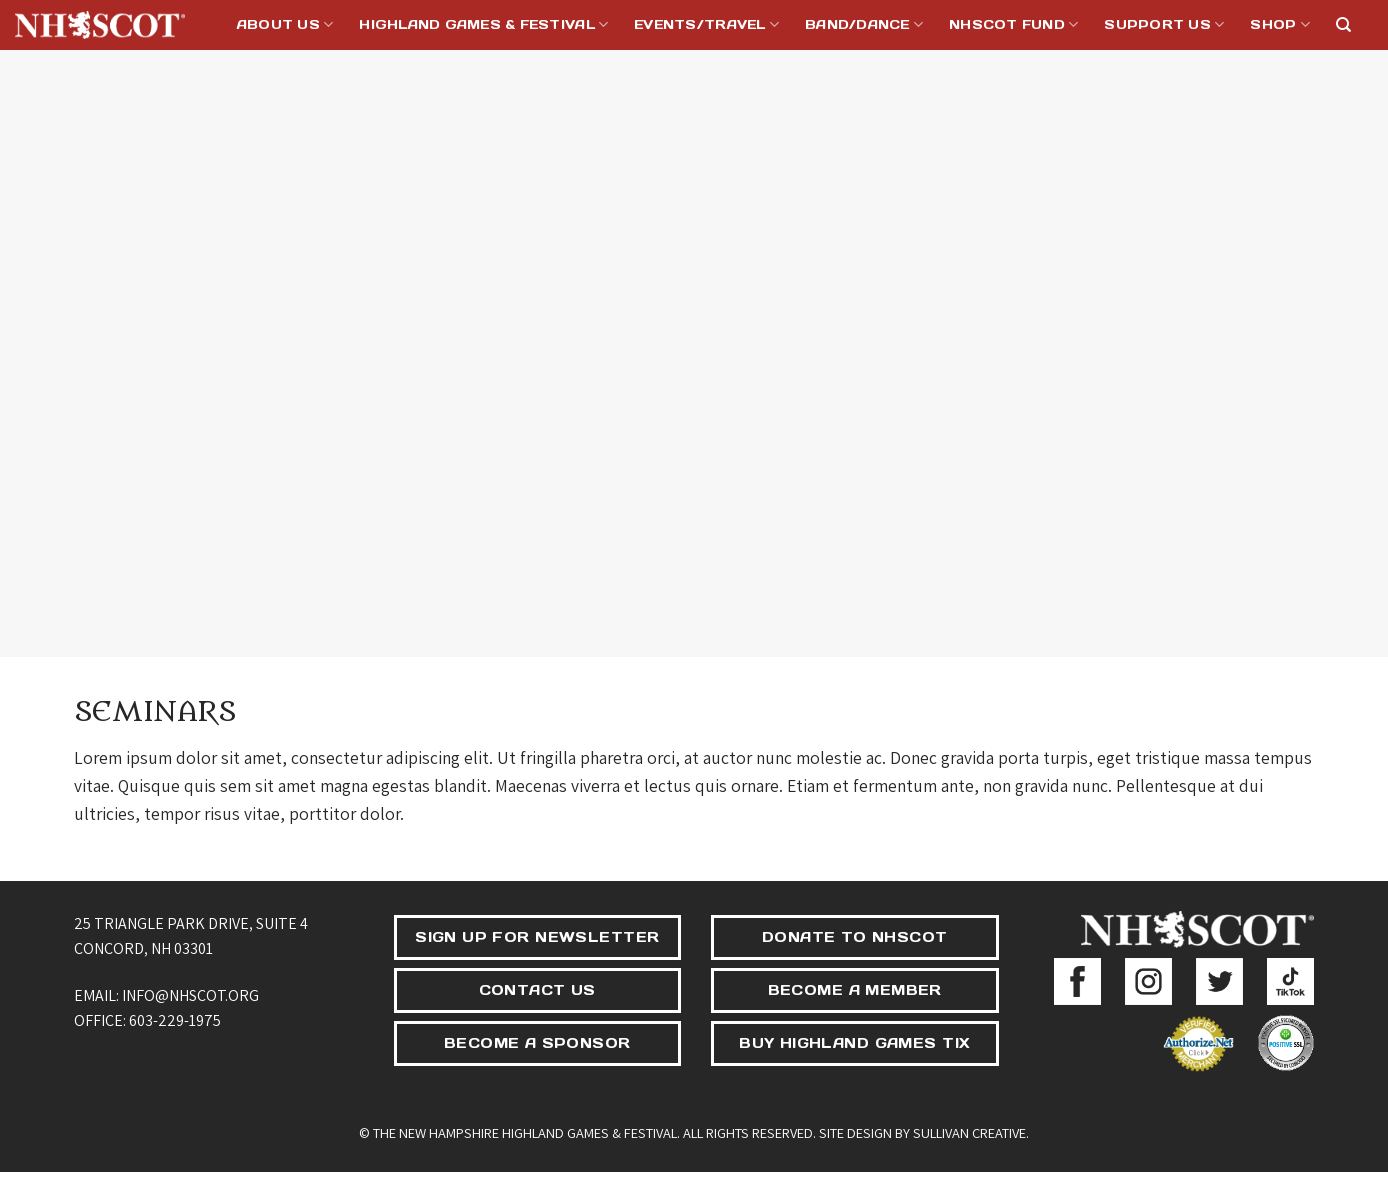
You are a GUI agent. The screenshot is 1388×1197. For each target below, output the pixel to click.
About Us (285, 24)
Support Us (1164, 24)
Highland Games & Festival (483, 24)
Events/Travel (706, 24)
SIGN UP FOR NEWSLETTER (537, 937)
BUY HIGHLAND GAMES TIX (854, 1043)
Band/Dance (864, 24)
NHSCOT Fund (1013, 24)
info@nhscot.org (190, 995)
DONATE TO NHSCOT (855, 937)
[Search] (1343, 25)
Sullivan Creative (969, 1132)
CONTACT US (537, 990)
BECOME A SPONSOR (537, 1043)
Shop (1279, 24)
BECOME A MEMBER (855, 990)
